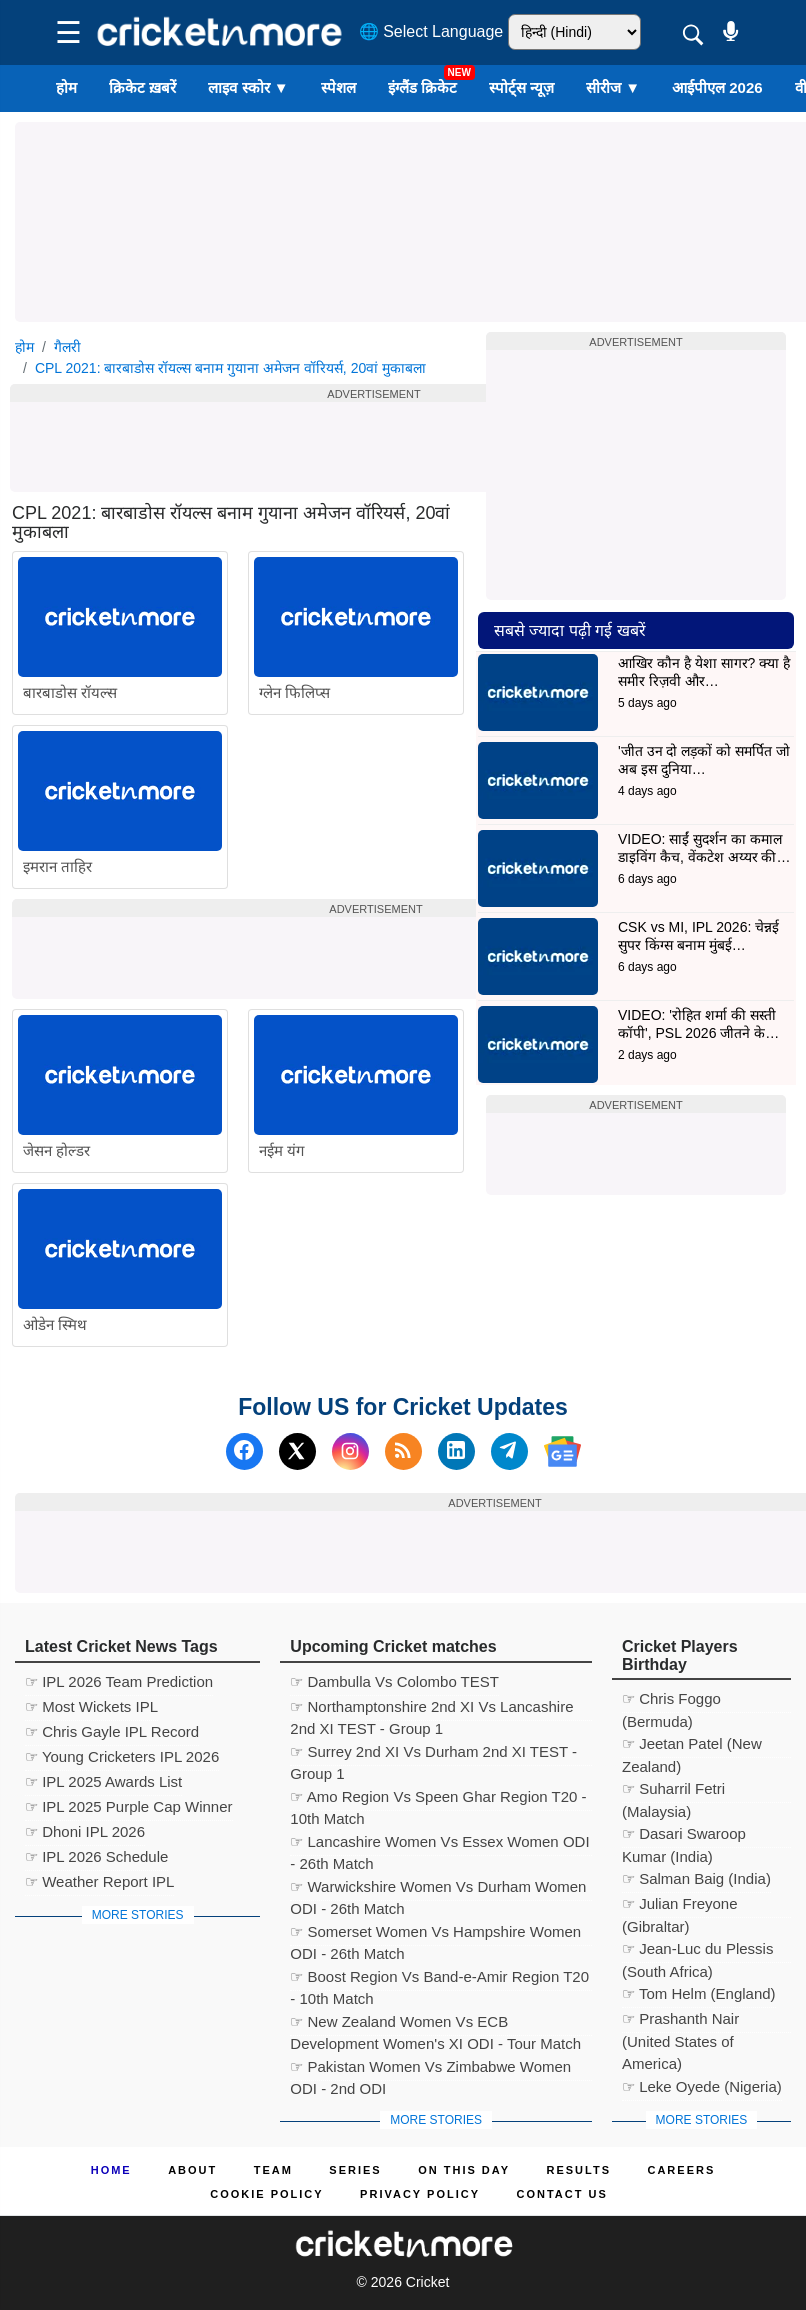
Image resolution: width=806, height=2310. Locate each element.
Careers (681, 2170)
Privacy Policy (420, 2194)
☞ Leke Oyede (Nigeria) (702, 2086)
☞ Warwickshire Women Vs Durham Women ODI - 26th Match (438, 1889)
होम (66, 87)
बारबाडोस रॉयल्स (70, 692)
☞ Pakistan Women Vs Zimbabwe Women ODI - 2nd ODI (430, 2069)
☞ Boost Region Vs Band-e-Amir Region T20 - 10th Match (439, 1979)
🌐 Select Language (431, 31)
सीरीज (613, 87)
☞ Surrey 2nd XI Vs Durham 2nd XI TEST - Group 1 (433, 1754)
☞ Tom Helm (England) (699, 1993)
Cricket (428, 2282)
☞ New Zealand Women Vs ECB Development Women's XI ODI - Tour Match (435, 2024)
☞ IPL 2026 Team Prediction (119, 1681)
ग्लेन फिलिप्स (294, 692)
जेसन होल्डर (56, 1150)
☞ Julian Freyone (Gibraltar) (680, 1906)
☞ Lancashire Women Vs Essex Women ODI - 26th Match (439, 1844)
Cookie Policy (266, 2194)
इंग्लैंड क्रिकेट (422, 87)
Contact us (561, 2194)
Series (355, 2170)
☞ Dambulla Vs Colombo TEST (394, 1681)
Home (111, 2170)
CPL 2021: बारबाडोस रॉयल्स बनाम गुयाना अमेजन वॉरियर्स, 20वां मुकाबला (230, 368)
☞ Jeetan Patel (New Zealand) (692, 1746)
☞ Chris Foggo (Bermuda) (671, 1701)
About (192, 2170)
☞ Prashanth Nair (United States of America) (680, 2021)
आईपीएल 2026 (717, 87)
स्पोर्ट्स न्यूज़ (521, 87)
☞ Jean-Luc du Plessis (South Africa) (697, 1951)
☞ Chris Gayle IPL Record (112, 1731)
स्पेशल (338, 87)
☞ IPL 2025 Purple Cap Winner (129, 1806)
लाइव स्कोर (248, 87)
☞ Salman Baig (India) (696, 1878)
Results (579, 2170)
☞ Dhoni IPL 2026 (85, 1831)
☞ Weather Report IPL (99, 1881)
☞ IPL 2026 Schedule (96, 1856)
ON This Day (464, 2170)
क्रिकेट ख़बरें (142, 87)
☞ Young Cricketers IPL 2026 (122, 1756)
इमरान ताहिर (57, 866)
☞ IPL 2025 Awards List (103, 1781)
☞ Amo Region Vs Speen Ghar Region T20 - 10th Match (438, 1799)
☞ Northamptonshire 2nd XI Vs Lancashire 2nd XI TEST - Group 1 (431, 1709)
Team (273, 2170)
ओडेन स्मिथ (55, 1324)
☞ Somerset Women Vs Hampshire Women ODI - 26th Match (435, 1934)
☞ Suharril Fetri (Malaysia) (673, 1791)
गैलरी (67, 347)
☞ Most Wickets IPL (91, 1706)
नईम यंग (281, 1150)
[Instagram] (350, 1451)
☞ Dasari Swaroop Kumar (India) (684, 1836)
